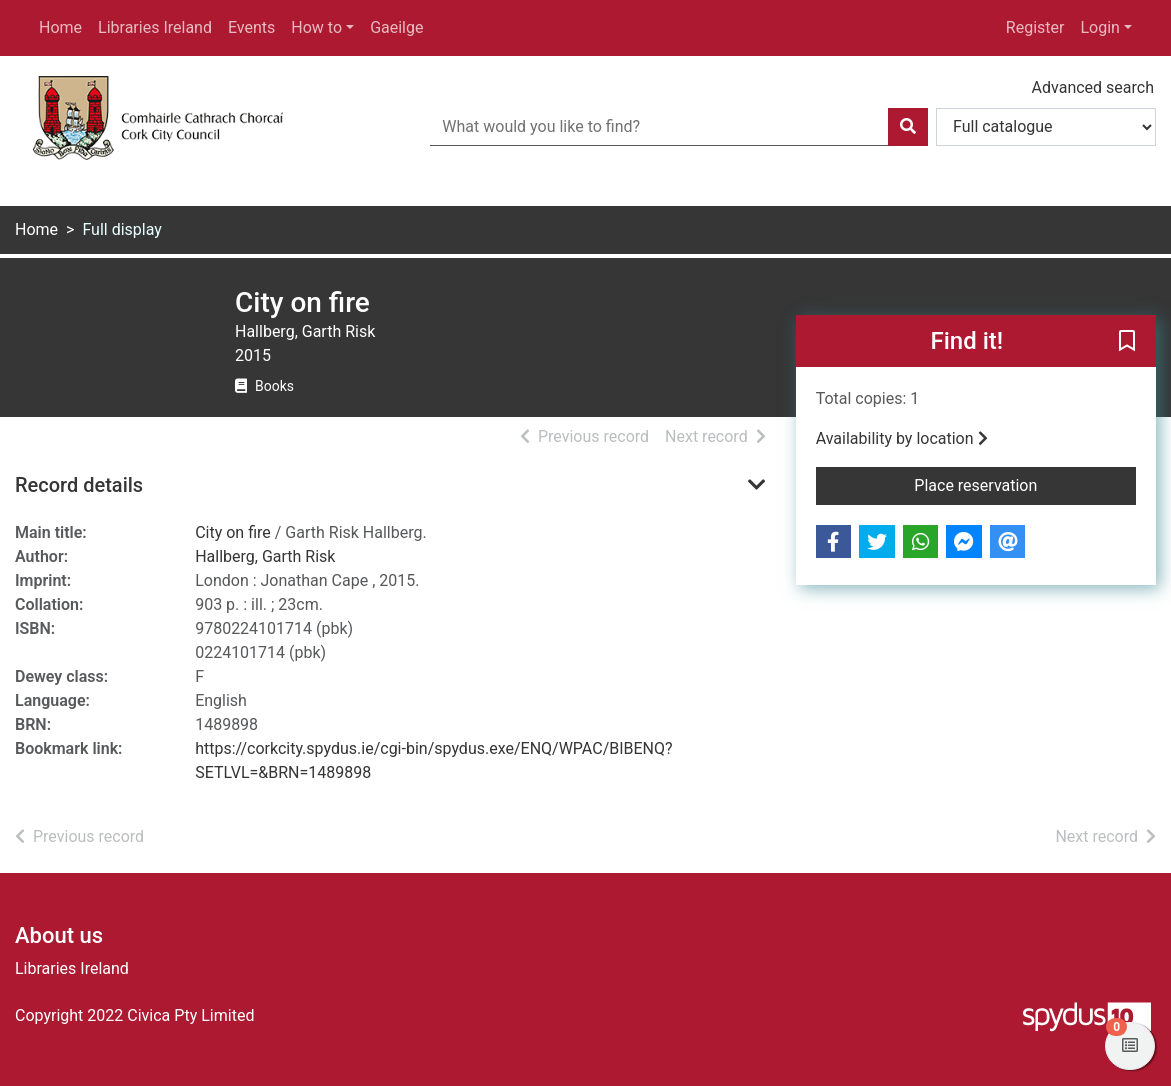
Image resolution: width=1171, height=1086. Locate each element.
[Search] (908, 127)
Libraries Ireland (155, 27)
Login (1099, 27)
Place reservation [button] (1025, 484)
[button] (1127, 342)
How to (316, 27)
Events (251, 27)
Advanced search (1093, 87)
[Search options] (1046, 127)
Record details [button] (79, 485)
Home (60, 27)
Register (1035, 27)
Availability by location (902, 438)
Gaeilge (396, 27)
